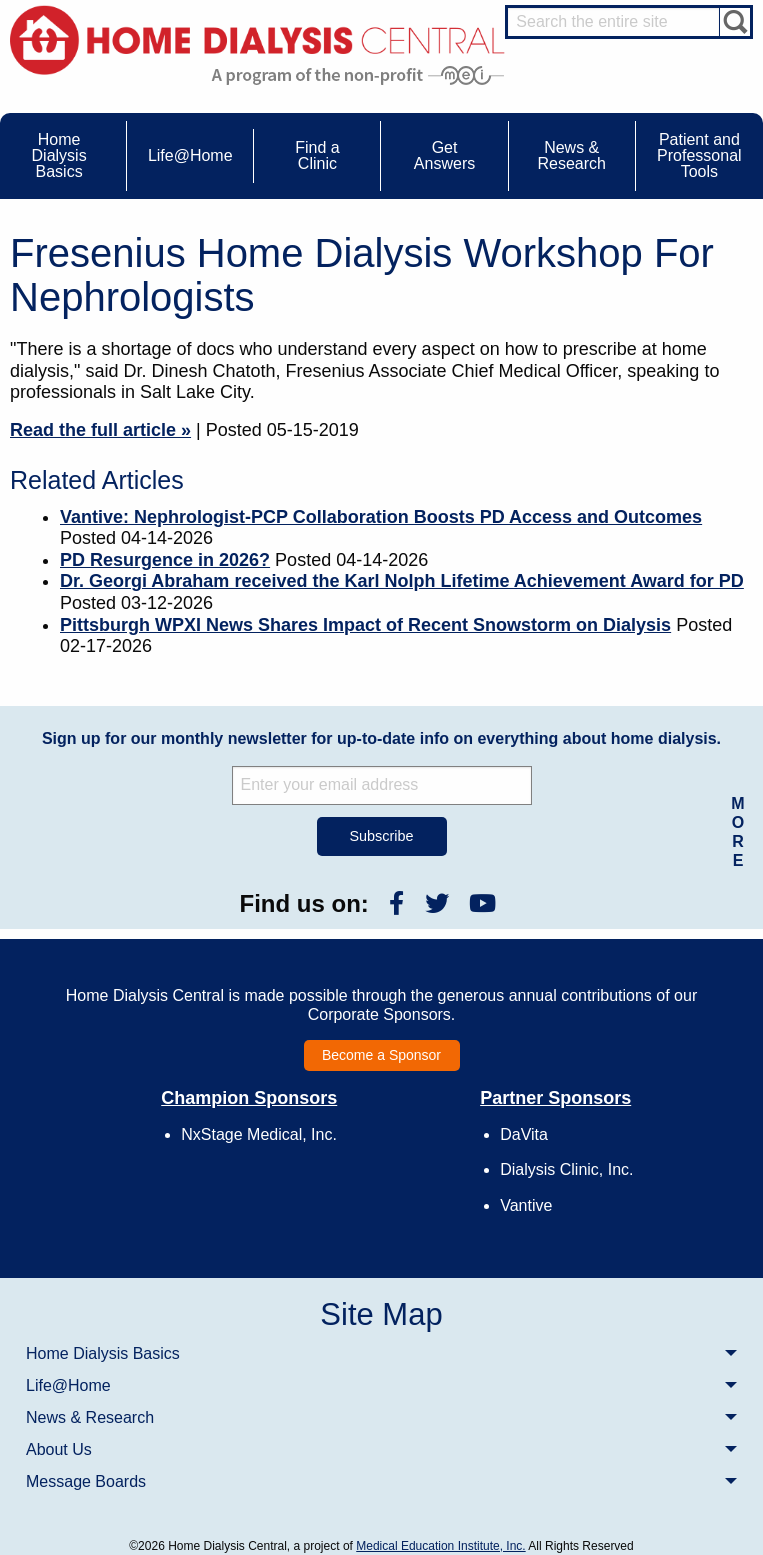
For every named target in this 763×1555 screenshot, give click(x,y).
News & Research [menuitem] (571, 155)
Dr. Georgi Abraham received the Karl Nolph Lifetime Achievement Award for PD (402, 581)
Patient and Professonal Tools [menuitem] (699, 155)
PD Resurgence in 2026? (165, 560)
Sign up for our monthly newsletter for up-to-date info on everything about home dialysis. (381, 738)
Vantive (526, 1205)
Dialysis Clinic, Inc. (566, 1169)
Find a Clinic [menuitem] (317, 155)
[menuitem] (381, 1353)
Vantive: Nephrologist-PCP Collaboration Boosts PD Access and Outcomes (381, 517)
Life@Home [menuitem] (190, 155)
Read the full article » (100, 430)
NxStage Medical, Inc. (259, 1134)
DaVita (524, 1134)
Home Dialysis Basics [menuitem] (59, 155)
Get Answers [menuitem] (444, 155)
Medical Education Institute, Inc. (440, 1546)
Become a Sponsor (381, 1055)
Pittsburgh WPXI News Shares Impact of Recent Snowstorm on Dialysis (365, 625)
